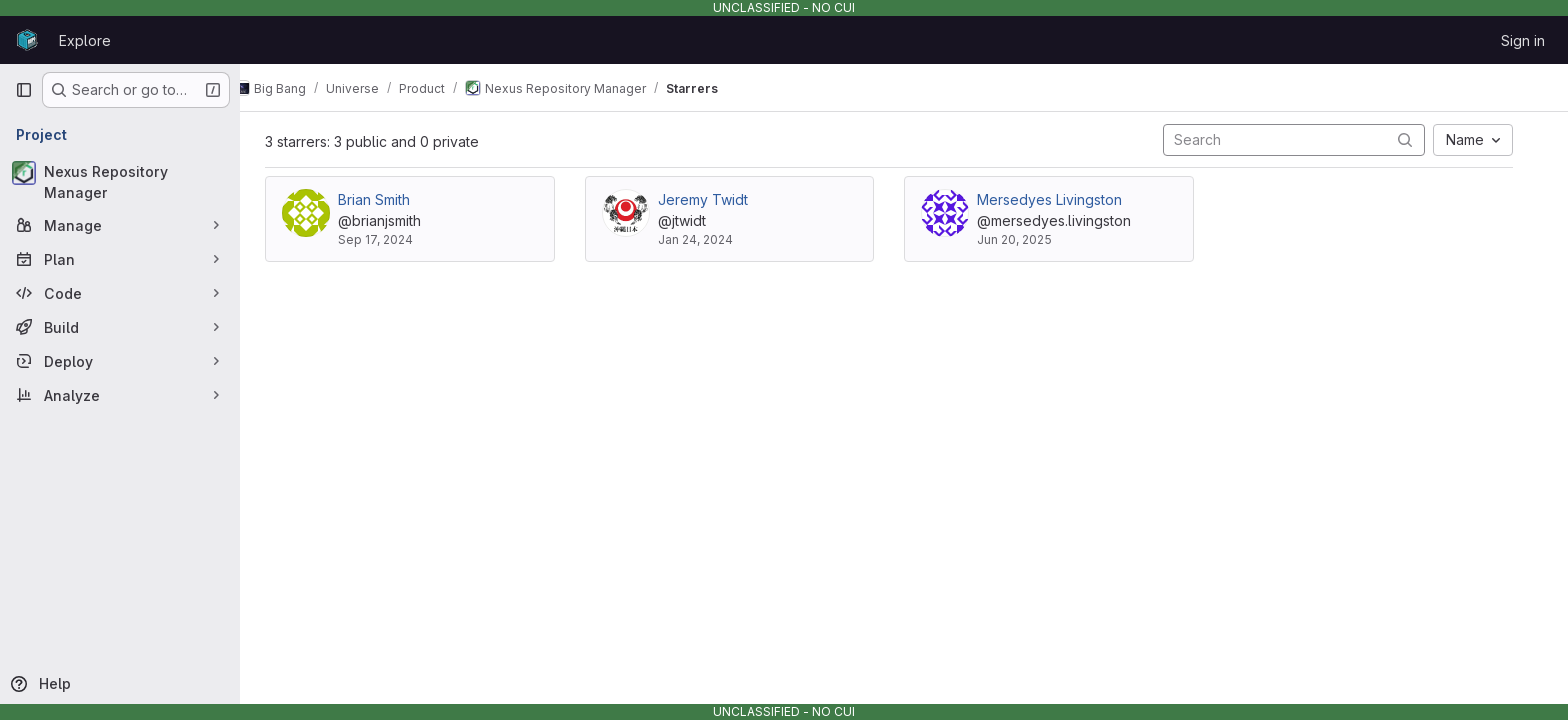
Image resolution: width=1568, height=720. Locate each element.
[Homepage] (27, 40)
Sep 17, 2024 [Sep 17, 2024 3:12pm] (390, 239)
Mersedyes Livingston (1064, 199)
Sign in (1523, 40)
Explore (85, 40)
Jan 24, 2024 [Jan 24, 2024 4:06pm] (710, 239)
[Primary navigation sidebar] (24, 90)
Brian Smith (389, 199)
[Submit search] (1420, 139)
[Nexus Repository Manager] (120, 182)
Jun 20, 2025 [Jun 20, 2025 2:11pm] (1029, 239)
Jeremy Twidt (718, 199)
